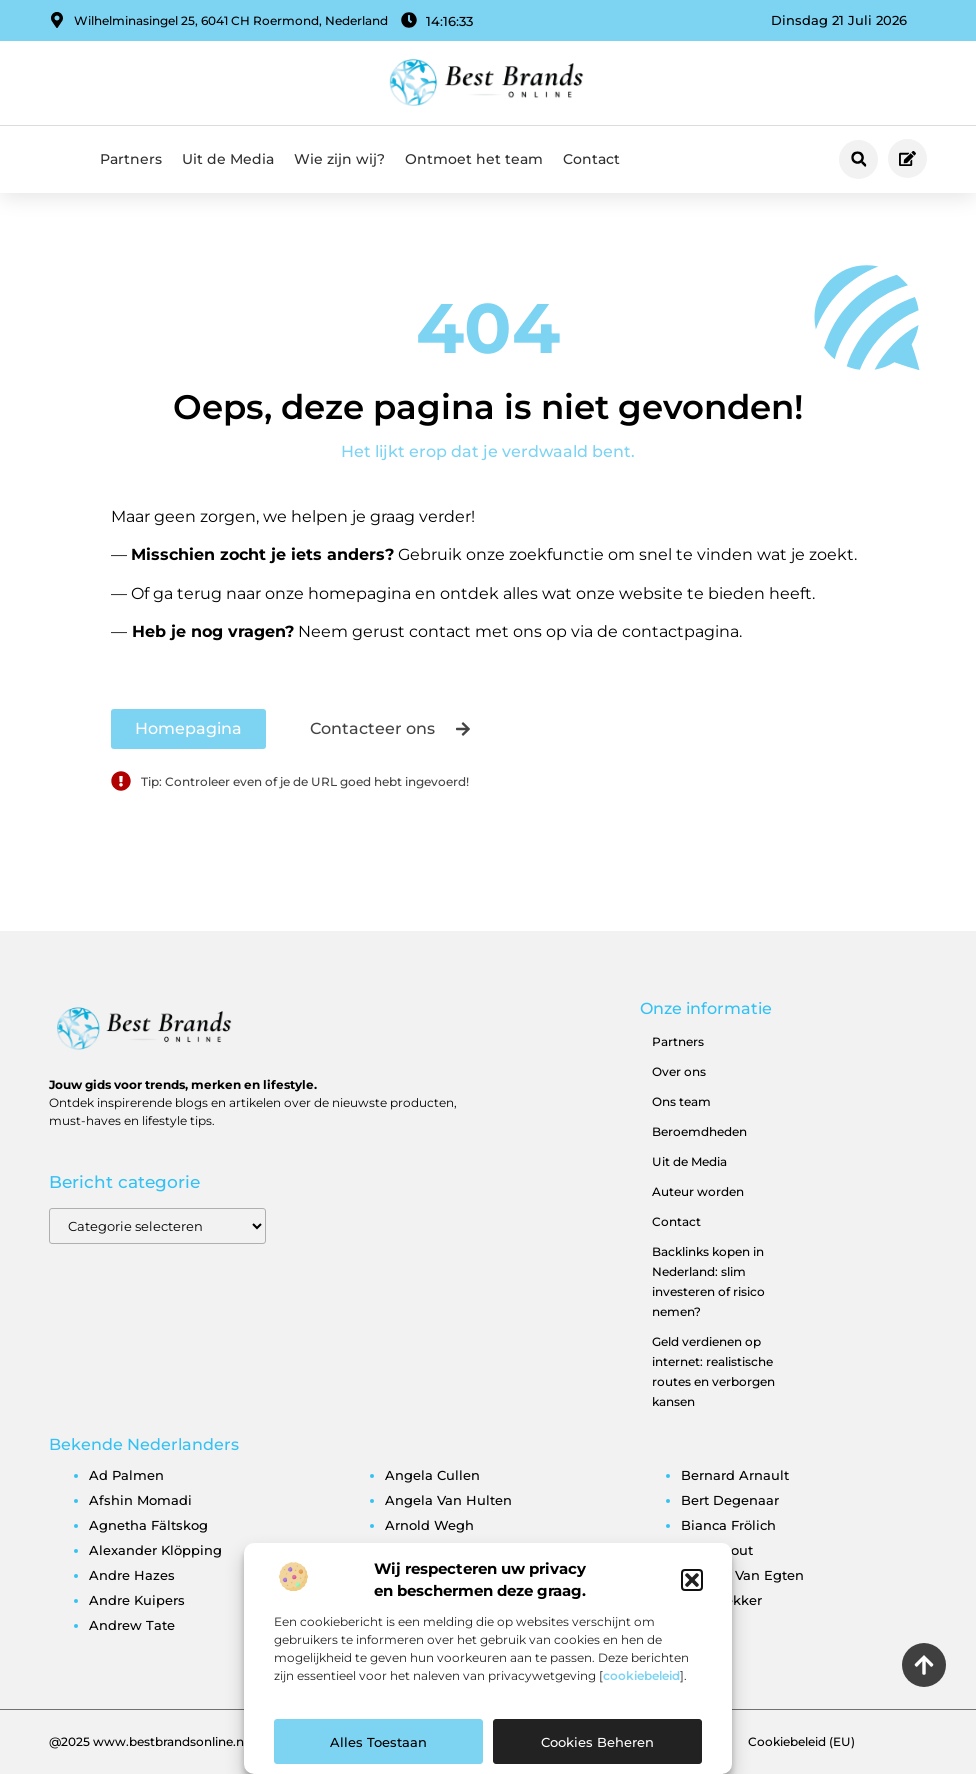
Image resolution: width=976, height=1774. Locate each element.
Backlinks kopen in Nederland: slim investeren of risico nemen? (708, 1281)
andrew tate (132, 1625)
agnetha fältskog (148, 1525)
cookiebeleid (641, 1675)
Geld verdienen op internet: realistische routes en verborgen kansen (713, 1371)
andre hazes (132, 1575)
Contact (591, 159)
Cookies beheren (597, 1742)
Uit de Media (228, 159)
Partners (131, 159)
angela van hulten (448, 1500)
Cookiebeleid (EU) (801, 1741)
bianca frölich (728, 1525)
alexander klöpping (155, 1550)
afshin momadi (140, 1500)
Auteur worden (698, 1191)
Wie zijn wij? (339, 159)
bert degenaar (730, 1500)
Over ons (679, 1071)
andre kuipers (137, 1600)
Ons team (681, 1101)
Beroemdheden (699, 1131)
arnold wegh (429, 1525)
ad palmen (126, 1475)
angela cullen (432, 1475)
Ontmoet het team (474, 159)
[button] (692, 1580)
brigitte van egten (742, 1575)
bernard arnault (735, 1475)
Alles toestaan (378, 1742)
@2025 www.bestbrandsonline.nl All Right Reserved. (206, 1741)
